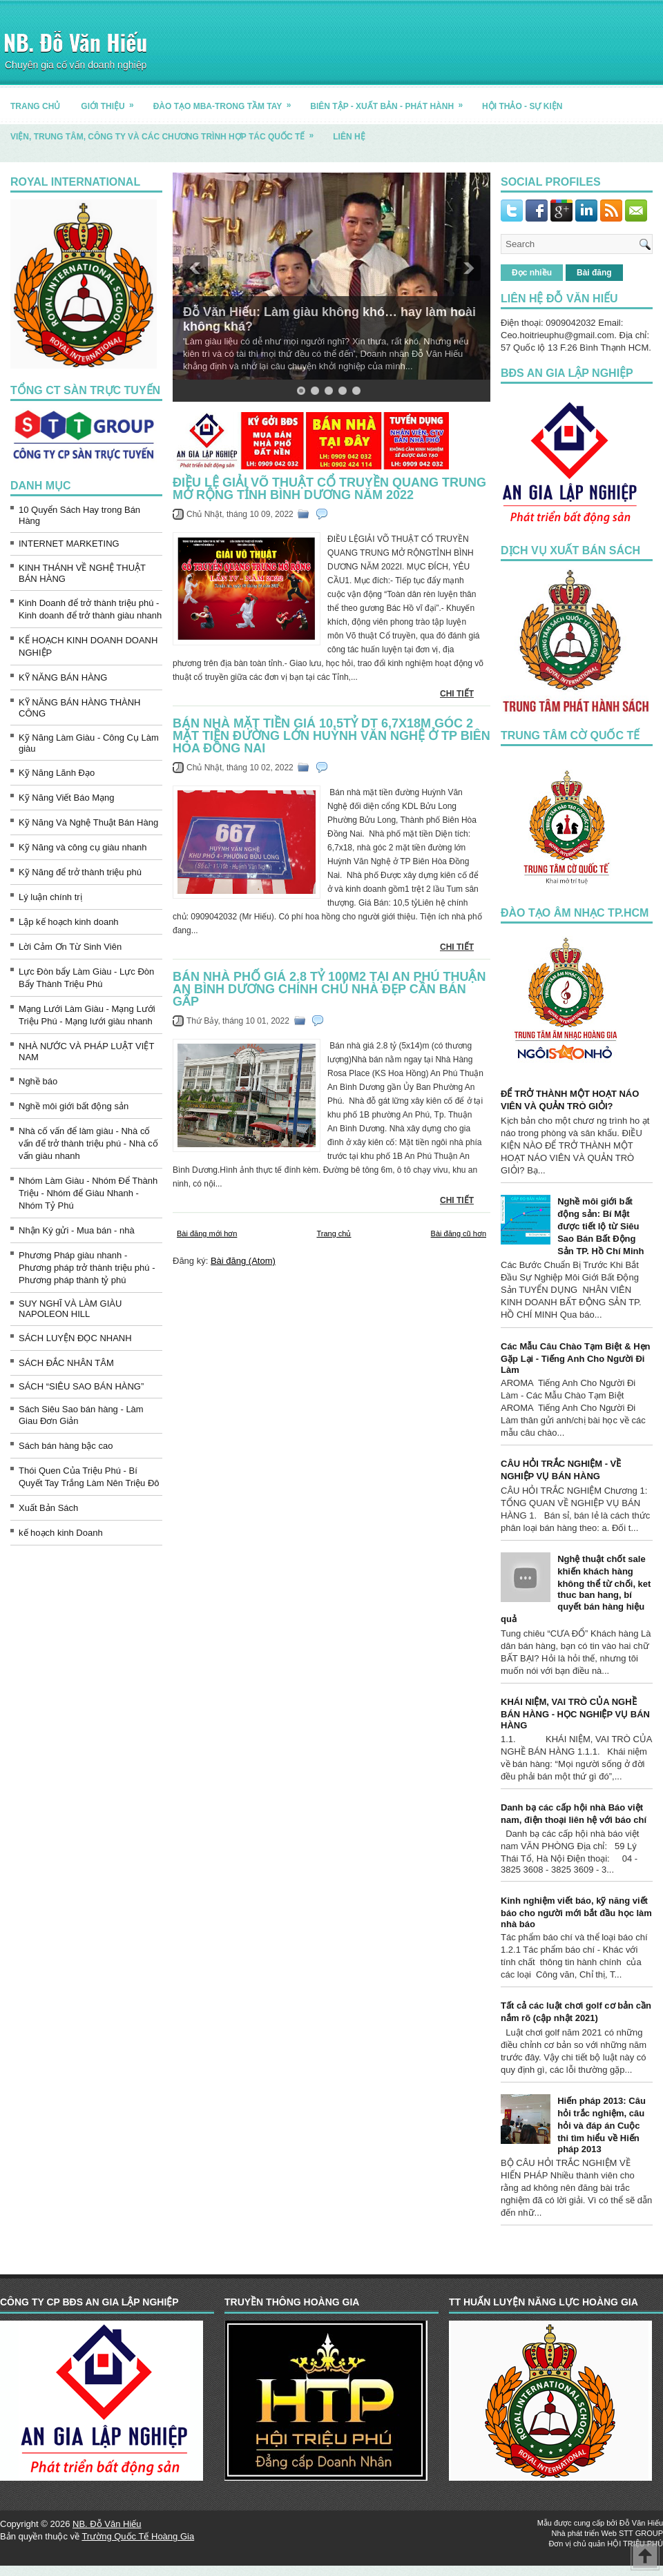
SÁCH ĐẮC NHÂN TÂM (66, 1363)
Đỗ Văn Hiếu (641, 2523)
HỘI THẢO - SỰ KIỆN (522, 106)
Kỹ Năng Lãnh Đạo (57, 773)
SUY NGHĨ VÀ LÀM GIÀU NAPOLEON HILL (70, 1308)
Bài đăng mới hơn (207, 1233)
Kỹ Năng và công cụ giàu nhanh (83, 847)
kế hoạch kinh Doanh (61, 1533)
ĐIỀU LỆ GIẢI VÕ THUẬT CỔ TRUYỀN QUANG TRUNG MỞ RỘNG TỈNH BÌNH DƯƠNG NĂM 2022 (329, 488)
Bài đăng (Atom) (243, 1261)
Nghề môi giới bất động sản (73, 1106)
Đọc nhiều (532, 272)
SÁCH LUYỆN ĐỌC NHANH (75, 1338)
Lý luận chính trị (50, 897)
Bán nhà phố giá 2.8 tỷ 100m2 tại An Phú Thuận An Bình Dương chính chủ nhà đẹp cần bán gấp (329, 989)
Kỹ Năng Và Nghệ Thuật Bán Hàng (88, 822)
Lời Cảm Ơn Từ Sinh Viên (70, 946)
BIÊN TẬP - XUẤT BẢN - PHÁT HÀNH (391, 101)
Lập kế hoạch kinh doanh (69, 922)
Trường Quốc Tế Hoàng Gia (137, 2536)
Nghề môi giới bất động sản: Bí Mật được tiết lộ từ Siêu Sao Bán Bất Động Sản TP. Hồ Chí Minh (600, 1226)
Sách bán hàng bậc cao (66, 1446)
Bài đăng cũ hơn (458, 1233)
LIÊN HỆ (349, 137)
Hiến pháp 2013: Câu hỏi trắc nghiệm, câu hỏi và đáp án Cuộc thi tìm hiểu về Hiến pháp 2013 (601, 2125)
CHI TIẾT (457, 694)
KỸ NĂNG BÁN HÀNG (63, 677)
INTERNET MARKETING (69, 543)
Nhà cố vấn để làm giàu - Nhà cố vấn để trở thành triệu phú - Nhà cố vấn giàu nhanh (88, 1143)
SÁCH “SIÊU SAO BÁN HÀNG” (81, 1386)
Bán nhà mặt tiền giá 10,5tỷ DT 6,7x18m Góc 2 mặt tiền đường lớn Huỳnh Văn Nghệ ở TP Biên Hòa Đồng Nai (331, 735)
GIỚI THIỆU (111, 101)
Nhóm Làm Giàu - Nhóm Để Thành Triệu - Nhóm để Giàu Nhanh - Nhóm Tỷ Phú (88, 1193)
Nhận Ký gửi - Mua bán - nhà (77, 1230)
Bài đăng (594, 272)
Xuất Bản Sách (48, 1508)
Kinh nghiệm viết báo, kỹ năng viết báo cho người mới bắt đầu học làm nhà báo (576, 1912)
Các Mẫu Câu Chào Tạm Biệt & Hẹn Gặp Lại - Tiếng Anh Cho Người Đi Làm (576, 1358)
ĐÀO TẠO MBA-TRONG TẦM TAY (226, 101)
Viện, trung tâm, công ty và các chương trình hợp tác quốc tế (166, 131)
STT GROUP (641, 2533)
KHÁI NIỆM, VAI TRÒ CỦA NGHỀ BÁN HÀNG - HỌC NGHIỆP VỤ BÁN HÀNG (575, 1713)
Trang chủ (333, 1233)
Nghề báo (38, 1081)
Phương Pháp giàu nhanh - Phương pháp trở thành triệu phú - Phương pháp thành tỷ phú (87, 1267)
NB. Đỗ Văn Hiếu (75, 42)
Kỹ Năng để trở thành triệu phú (80, 872)
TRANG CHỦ (35, 106)
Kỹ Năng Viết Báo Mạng (67, 797)
